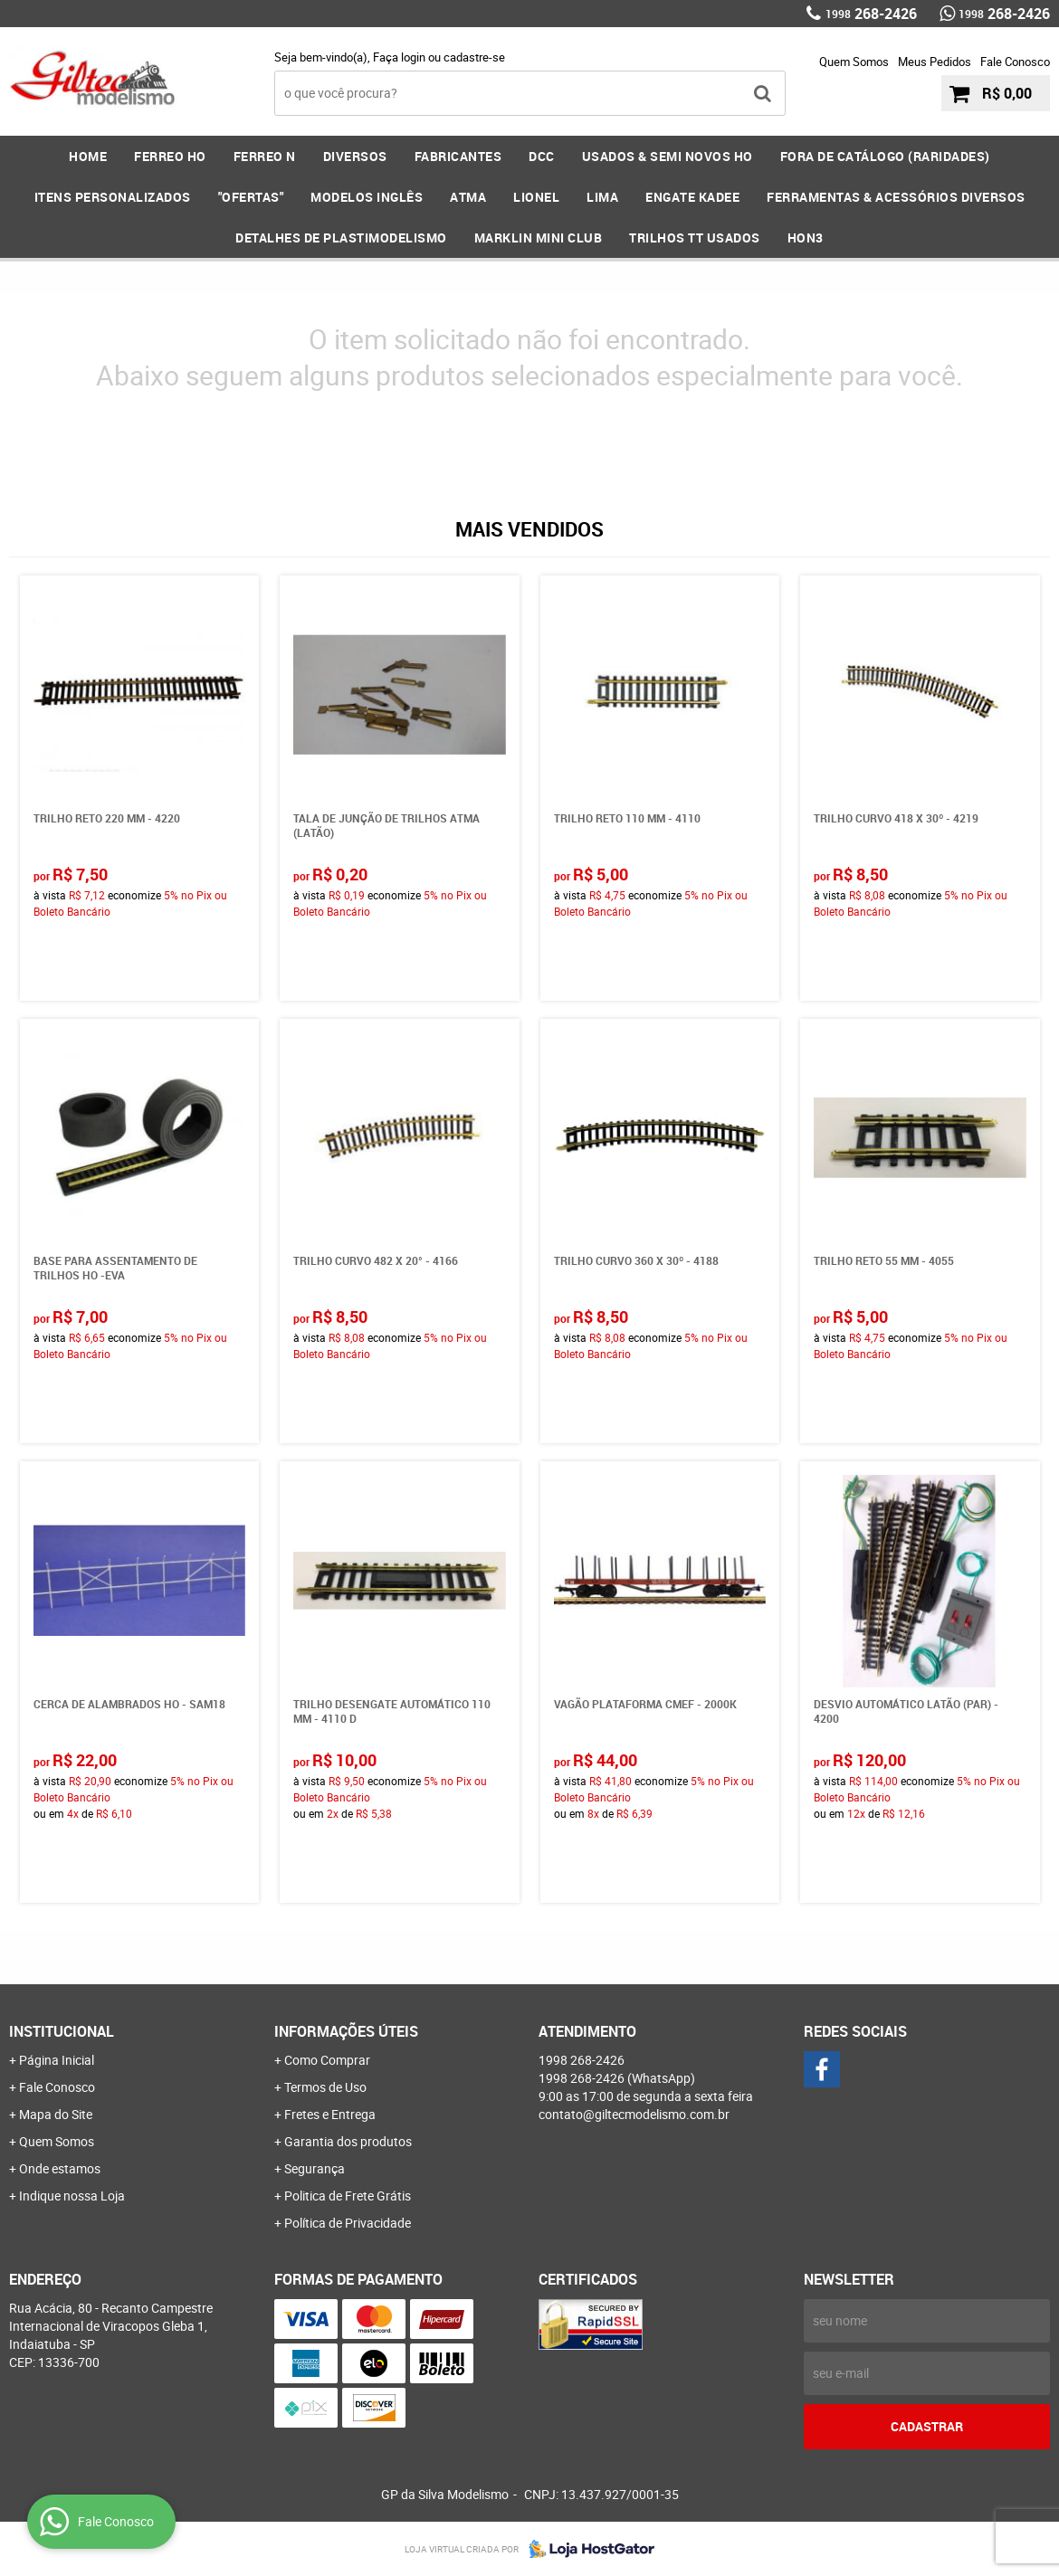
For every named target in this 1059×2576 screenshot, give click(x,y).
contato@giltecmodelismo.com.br (634, 2114)
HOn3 (805, 237)
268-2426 (871, 14)
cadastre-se (474, 57)
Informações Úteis (346, 2031)
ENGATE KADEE (692, 196)
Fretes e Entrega (330, 2114)
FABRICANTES (458, 156)
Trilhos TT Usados (694, 237)
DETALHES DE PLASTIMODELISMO (341, 237)
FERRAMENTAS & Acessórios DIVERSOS (896, 196)
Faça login (399, 57)
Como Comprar (327, 2059)
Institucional (61, 2031)
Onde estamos (59, 2168)
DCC (542, 156)
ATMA (468, 196)
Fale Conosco (1015, 61)
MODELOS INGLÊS (366, 196)
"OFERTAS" (251, 196)
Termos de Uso (325, 2087)
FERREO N (265, 156)
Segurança (314, 2168)
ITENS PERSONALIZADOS (112, 196)
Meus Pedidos (934, 61)
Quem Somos (854, 61)
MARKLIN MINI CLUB (538, 237)
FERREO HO (170, 156)
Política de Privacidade (347, 2222)
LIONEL (536, 196)
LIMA (602, 196)
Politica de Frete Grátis (347, 2195)
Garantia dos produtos (348, 2141)
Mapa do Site (55, 2114)
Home (88, 156)
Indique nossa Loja (72, 2195)
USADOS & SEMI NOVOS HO (667, 156)
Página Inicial (56, 2059)
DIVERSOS (355, 156)
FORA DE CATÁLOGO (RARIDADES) (885, 156)
